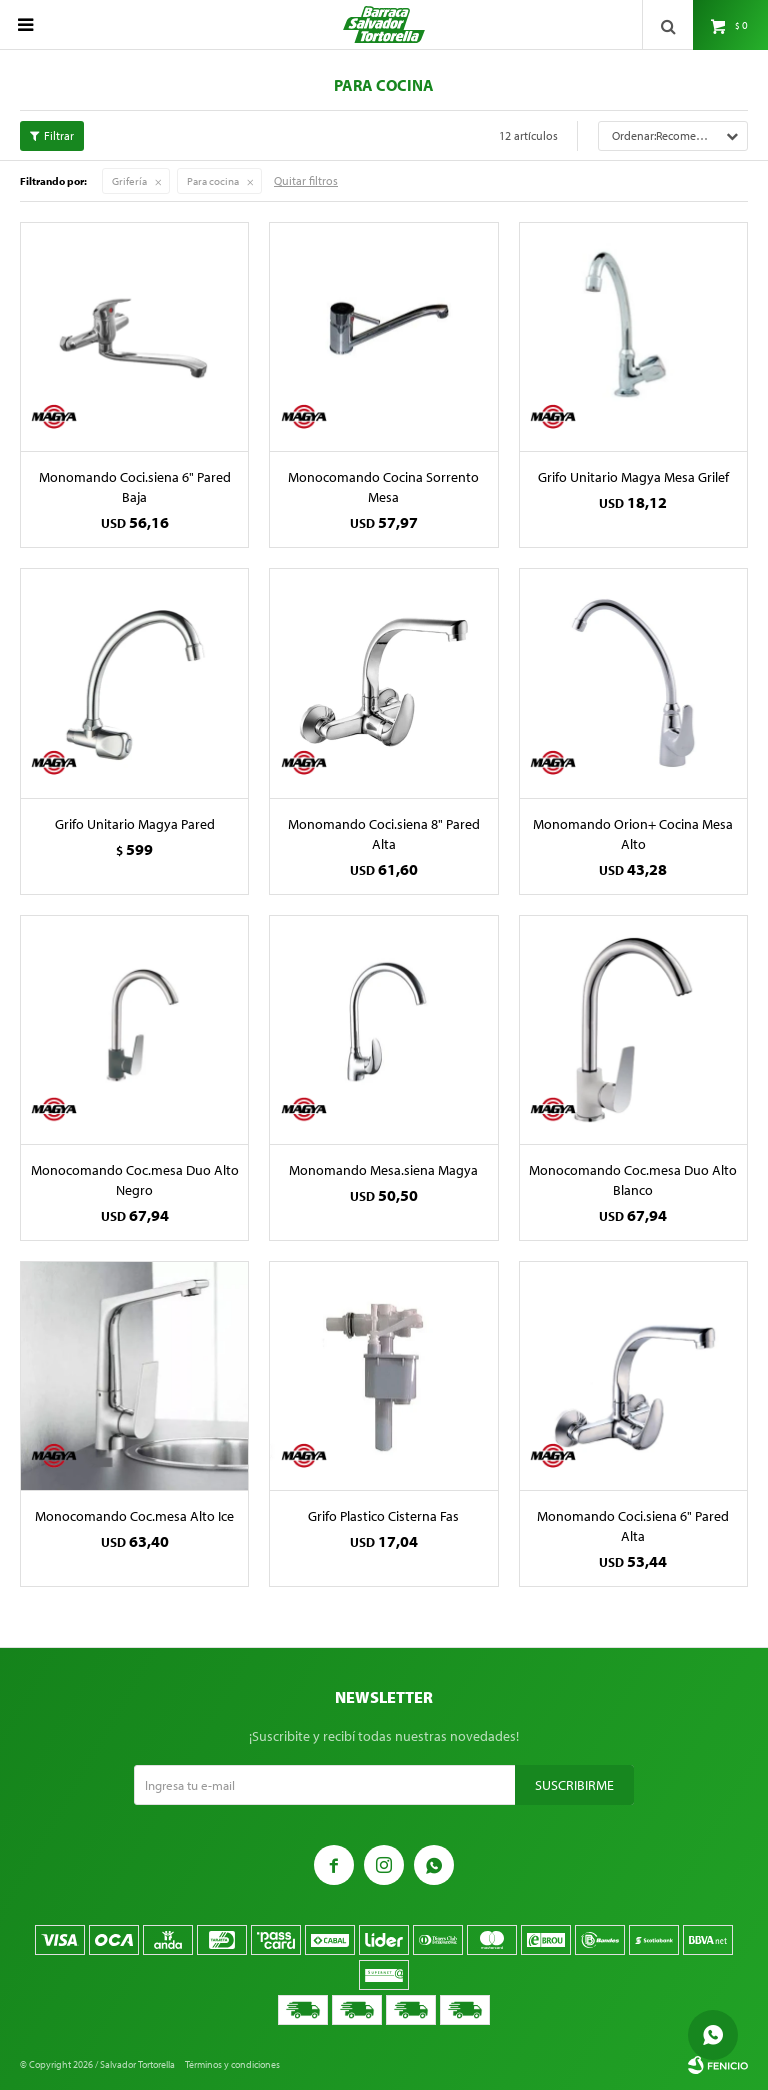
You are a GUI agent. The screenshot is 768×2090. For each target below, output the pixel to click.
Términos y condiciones (232, 2064)
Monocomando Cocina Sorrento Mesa (383, 487)
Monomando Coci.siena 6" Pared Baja (135, 487)
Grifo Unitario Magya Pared (135, 824)
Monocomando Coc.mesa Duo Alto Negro (135, 1180)
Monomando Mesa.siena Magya (383, 1170)
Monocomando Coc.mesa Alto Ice (134, 1516)
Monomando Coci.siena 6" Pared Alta (633, 1526)
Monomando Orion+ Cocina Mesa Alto (633, 834)
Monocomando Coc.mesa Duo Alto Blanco (633, 1180)
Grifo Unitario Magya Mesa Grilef (633, 477)
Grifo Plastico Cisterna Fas (383, 1516)
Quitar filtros (306, 180)
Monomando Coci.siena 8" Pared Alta (384, 834)
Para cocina (213, 181)
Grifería (129, 181)
